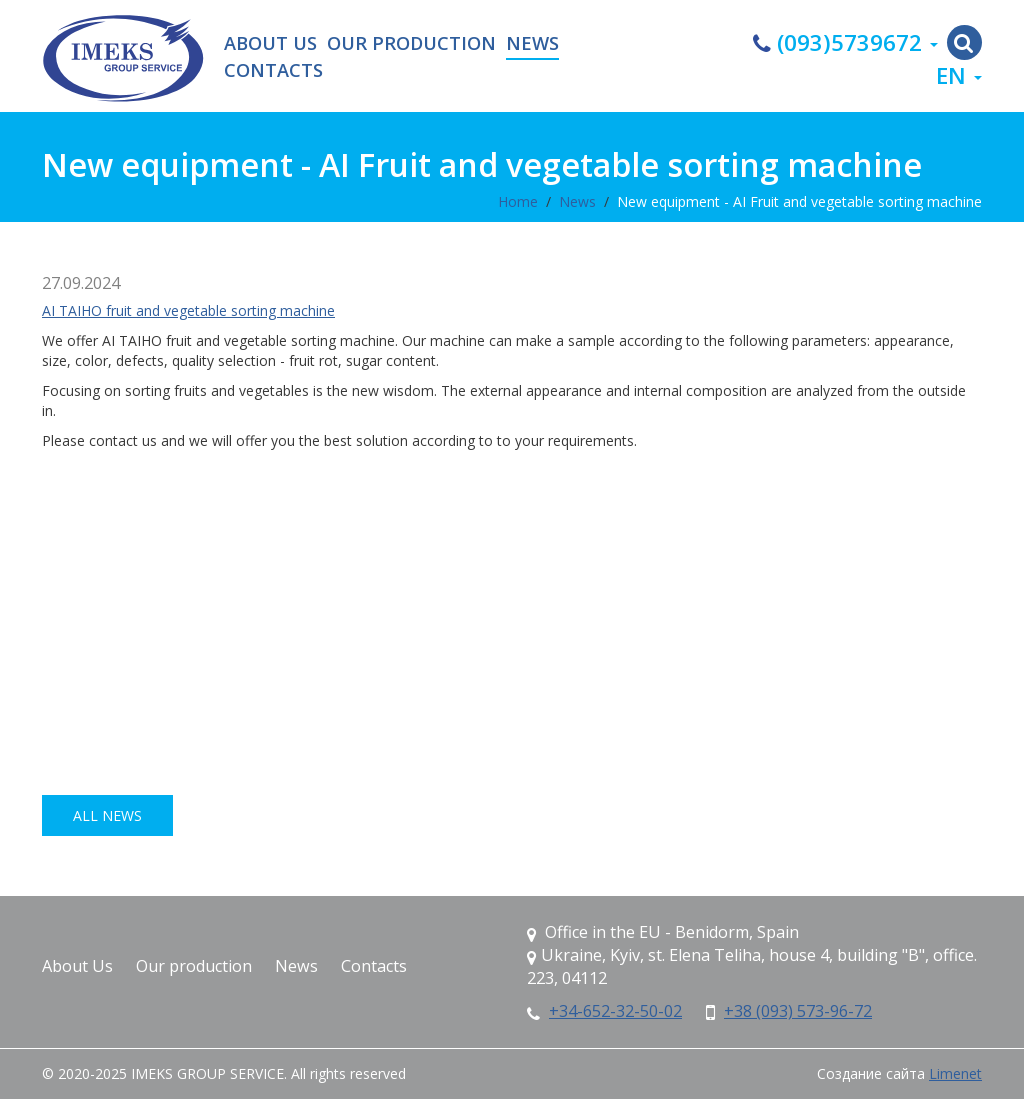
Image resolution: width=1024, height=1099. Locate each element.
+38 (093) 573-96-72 (798, 1011)
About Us (270, 44)
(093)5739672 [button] (845, 42)
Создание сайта (871, 1073)
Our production (411, 44)
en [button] (959, 75)
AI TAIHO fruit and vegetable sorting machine (188, 310)
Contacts (273, 71)
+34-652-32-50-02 (615, 1011)
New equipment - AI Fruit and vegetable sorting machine (799, 201)
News (532, 44)
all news (107, 815)
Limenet (955, 1073)
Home (518, 201)
